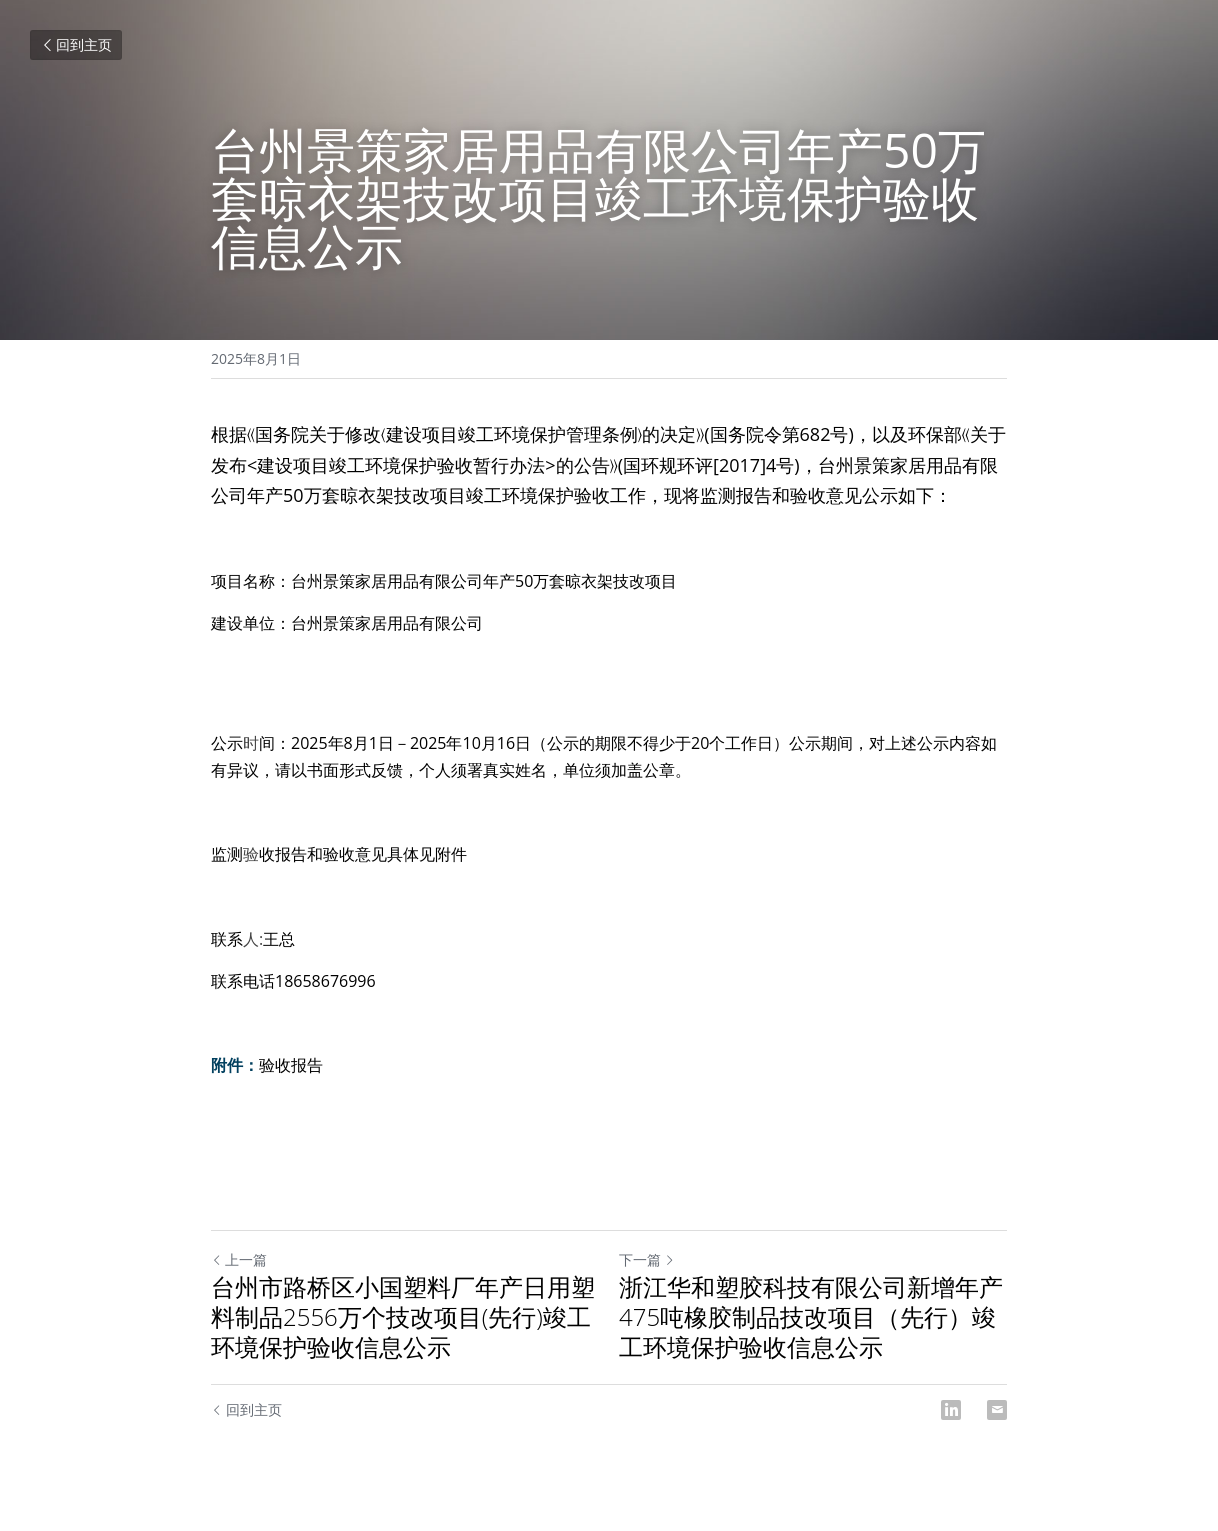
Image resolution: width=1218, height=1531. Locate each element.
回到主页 (76, 44)
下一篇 (647, 1259)
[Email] (997, 1410)
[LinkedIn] (951, 1410)
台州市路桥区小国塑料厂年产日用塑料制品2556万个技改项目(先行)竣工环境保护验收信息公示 (403, 1317)
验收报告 (291, 1065)
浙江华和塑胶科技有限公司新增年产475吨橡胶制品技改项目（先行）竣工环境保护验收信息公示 (811, 1317)
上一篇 (239, 1259)
